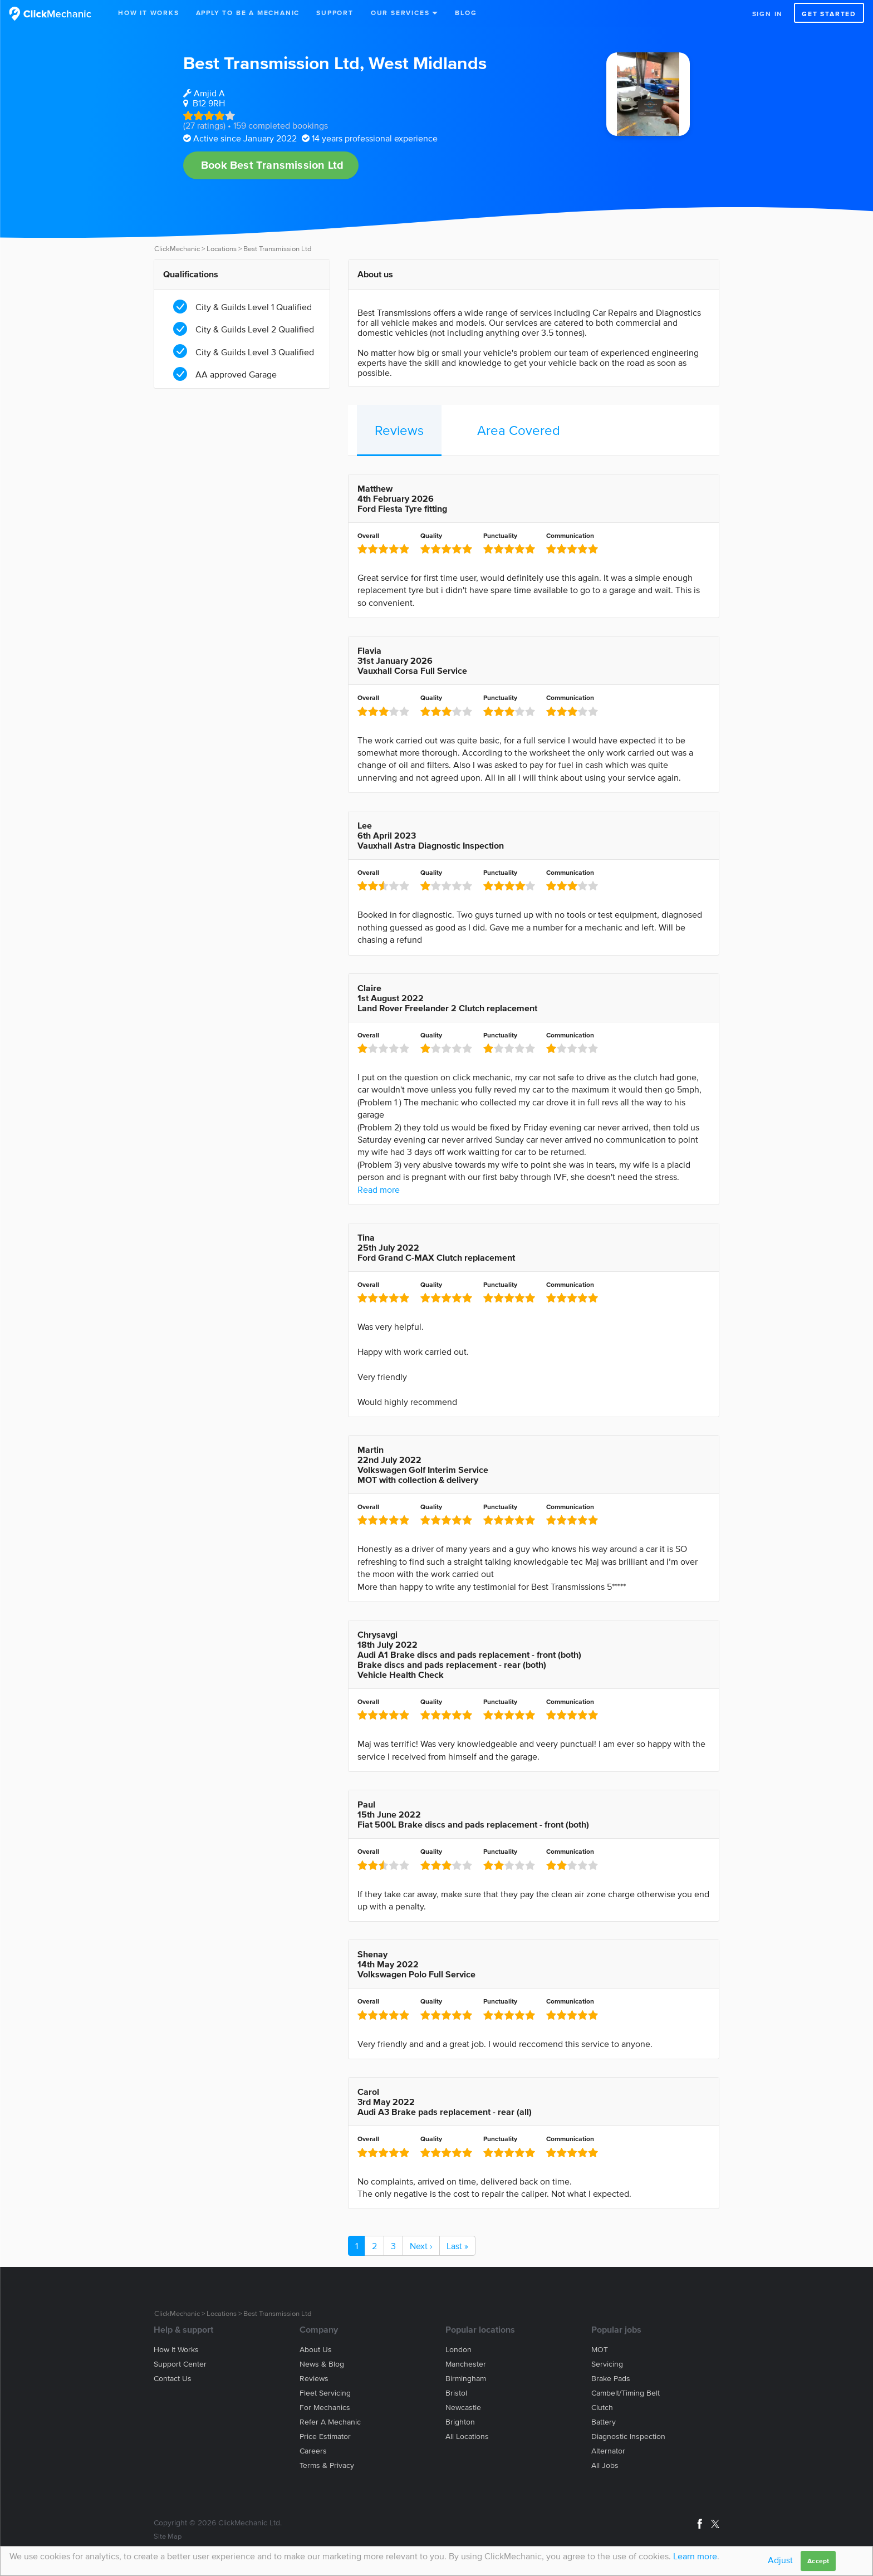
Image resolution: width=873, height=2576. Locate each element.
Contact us (173, 2378)
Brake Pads (610, 2378)
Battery (603, 2422)
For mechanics (325, 2407)
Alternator (608, 2451)
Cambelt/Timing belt (625, 2393)
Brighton (460, 2422)
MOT (599, 2349)
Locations (222, 248)
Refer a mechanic (330, 2422)
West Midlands (428, 62)
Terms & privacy (327, 2465)
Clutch (602, 2407)
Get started (829, 13)
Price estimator (325, 2436)
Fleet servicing (325, 2393)
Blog (466, 12)
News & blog (322, 2364)
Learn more (695, 2556)
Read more (378, 1189)
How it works (176, 2349)
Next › (421, 2246)
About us (316, 2349)
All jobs (605, 2465)
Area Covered (518, 430)
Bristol (456, 2393)
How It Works (148, 12)
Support (335, 12)
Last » (457, 2246)
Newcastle (463, 2407)
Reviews (399, 430)
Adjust (780, 2560)
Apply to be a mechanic (248, 12)
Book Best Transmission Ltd (272, 165)
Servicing (607, 2364)
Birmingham (465, 2378)
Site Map (168, 2536)
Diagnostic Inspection (628, 2436)
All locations (467, 2436)
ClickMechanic (177, 248)
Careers (313, 2451)
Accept (818, 2560)
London (458, 2349)
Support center (180, 2364)
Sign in (767, 13)
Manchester (465, 2364)
